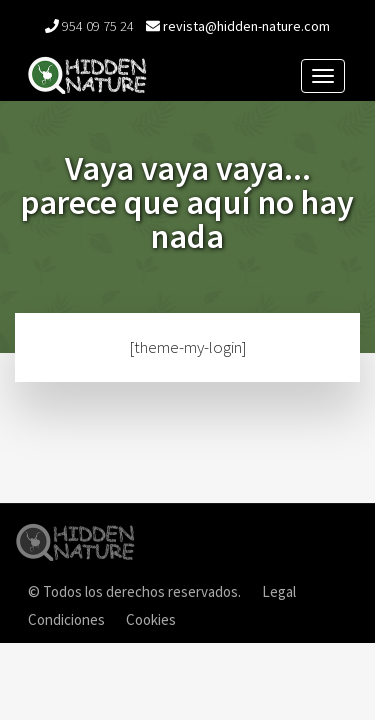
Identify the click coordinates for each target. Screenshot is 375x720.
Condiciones (66, 619)
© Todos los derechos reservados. (134, 591)
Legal (279, 591)
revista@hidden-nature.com (246, 26)
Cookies (151, 619)
